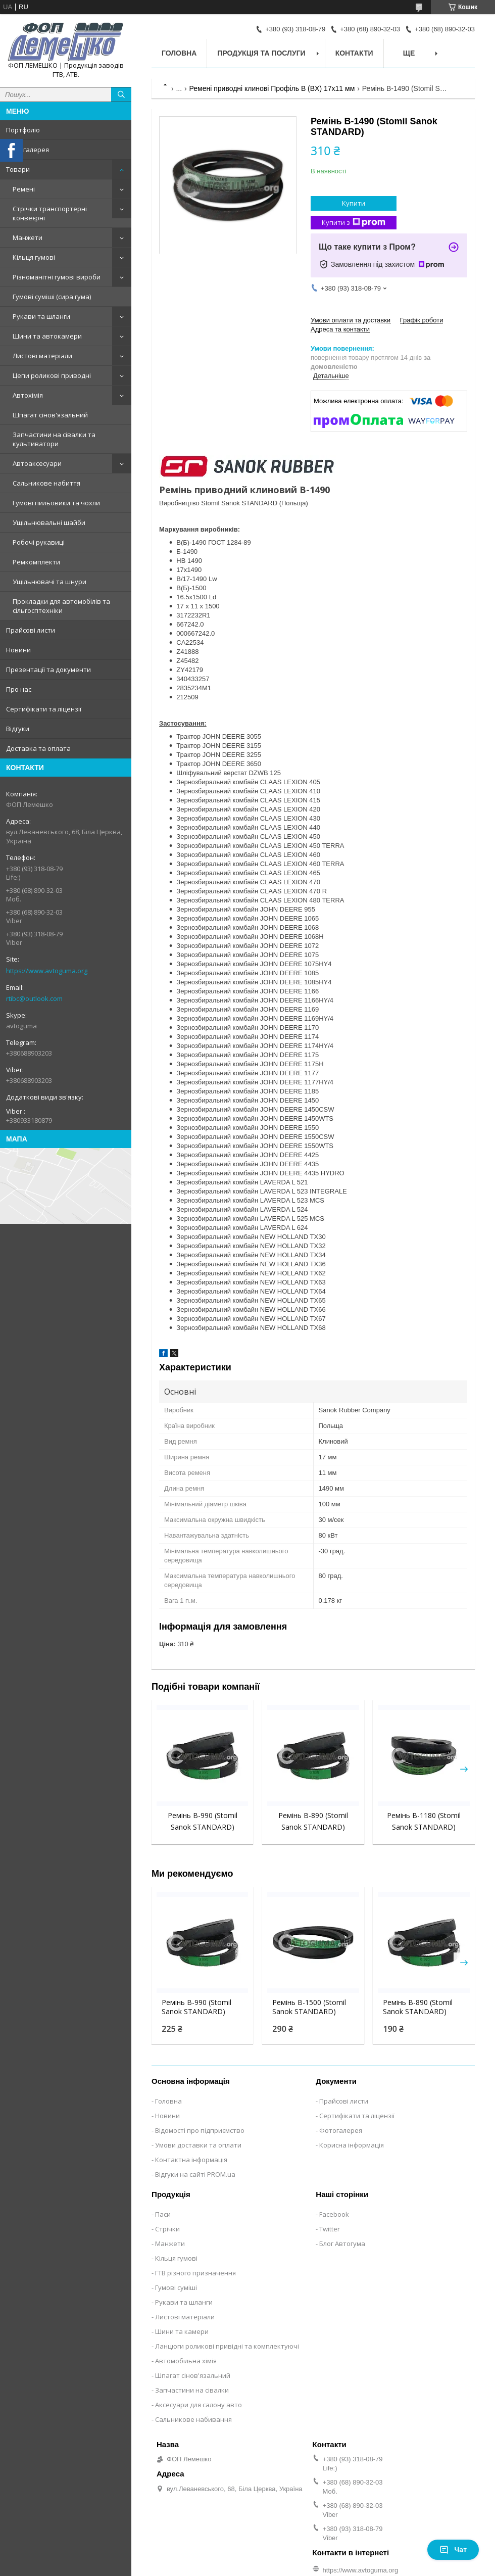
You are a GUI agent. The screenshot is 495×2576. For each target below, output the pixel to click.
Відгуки (17, 728)
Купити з (353, 222)
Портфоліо (23, 129)
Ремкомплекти (36, 561)
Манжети (27, 237)
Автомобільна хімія (186, 2360)
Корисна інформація (351, 2145)
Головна (179, 53)
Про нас (18, 689)
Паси (163, 2214)
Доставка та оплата (38, 748)
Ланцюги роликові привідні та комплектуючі (227, 2346)
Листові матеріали (42, 355)
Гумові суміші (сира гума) (52, 296)
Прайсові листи (30, 630)
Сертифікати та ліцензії (43, 708)
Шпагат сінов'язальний (50, 414)
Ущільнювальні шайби (49, 522)
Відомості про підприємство (199, 2130)
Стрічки (167, 2228)
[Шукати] (121, 94)
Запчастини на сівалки (192, 2390)
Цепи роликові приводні (52, 375)
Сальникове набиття (46, 483)
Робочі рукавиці (39, 542)
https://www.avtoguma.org (46, 970)
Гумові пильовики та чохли (56, 502)
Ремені (24, 189)
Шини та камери (182, 2331)
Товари (18, 169)
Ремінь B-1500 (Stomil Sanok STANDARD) (309, 2007)
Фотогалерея (27, 149)
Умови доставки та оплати (198, 2145)
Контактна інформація (191, 2159)
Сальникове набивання (193, 2419)
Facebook (334, 2214)
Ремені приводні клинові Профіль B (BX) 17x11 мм (272, 88)
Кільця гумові (34, 257)
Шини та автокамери (47, 336)
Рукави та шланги (41, 316)
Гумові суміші (176, 2287)
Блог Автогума (342, 2243)
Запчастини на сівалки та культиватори (54, 439)
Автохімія (28, 395)
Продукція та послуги (261, 53)
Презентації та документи (48, 669)
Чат (453, 2549)
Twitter (329, 2228)
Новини (18, 649)
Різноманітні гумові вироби (57, 276)
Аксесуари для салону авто (198, 2404)
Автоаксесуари (37, 463)
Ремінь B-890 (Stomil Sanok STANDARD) (418, 2007)
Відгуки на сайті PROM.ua (195, 2174)
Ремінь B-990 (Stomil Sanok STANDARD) (196, 2007)
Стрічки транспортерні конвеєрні (50, 213)
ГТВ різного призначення (195, 2272)
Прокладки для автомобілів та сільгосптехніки (61, 606)
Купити (353, 203)
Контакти (354, 53)
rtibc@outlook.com (34, 998)
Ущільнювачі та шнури (49, 581)
